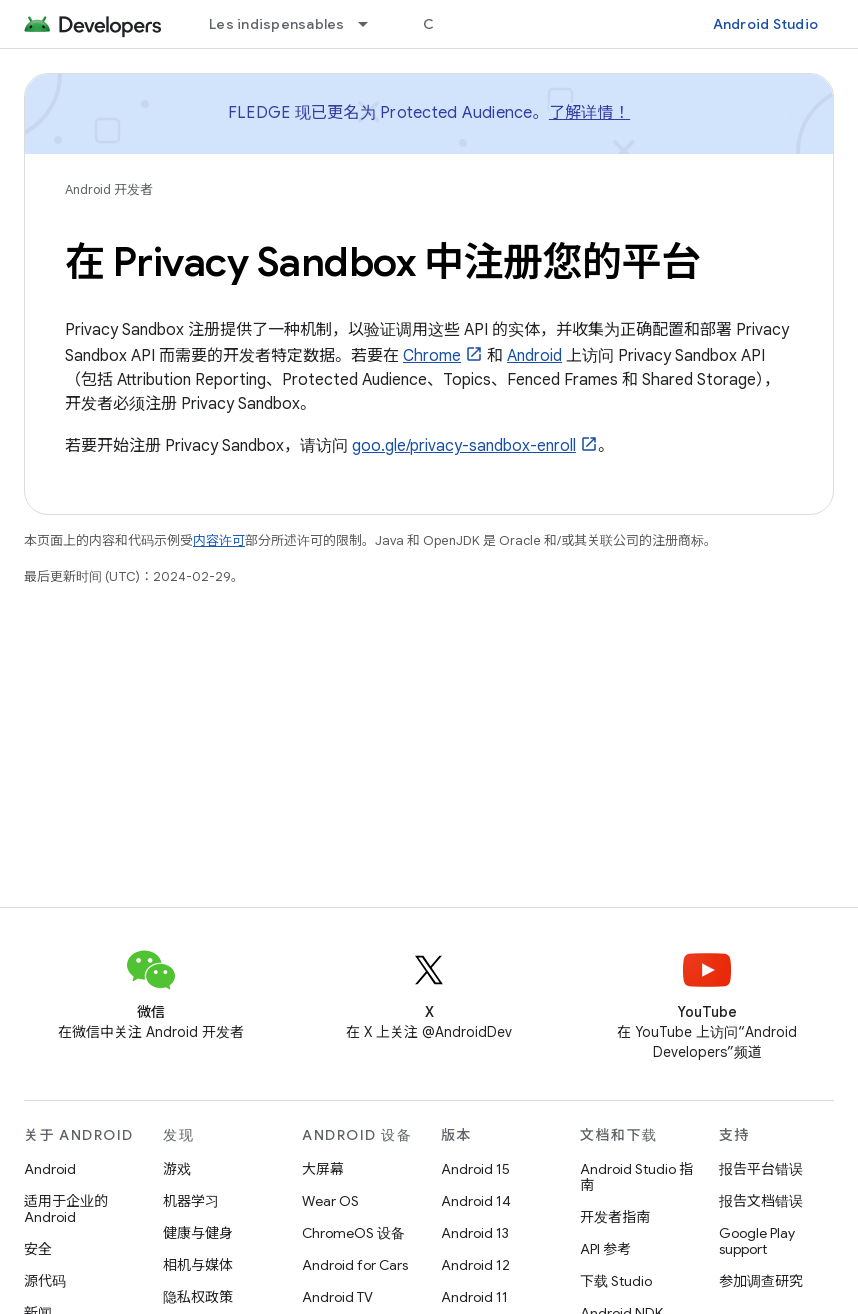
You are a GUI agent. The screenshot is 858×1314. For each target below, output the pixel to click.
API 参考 (605, 1249)
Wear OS (330, 1201)
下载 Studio (616, 1281)
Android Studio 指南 (636, 1177)
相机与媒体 (198, 1265)
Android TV (337, 1297)
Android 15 (475, 1169)
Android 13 (475, 1233)
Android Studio (766, 24)
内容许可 (219, 540)
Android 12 (475, 1265)
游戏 (177, 1169)
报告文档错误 (761, 1201)
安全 (38, 1249)
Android (534, 356)
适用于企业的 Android (66, 1209)
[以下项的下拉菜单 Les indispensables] (372, 24)
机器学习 (191, 1201)
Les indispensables (277, 24)
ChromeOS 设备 (353, 1233)
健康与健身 (198, 1233)
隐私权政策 (198, 1297)
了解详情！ (589, 113)
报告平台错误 (761, 1169)
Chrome (432, 356)
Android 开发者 (109, 189)
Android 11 (474, 1297)
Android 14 (476, 1201)
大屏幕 (323, 1169)
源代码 (45, 1281)
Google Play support (757, 1241)
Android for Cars (355, 1265)
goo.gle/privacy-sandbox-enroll (464, 446)
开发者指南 (615, 1217)
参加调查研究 (761, 1281)
